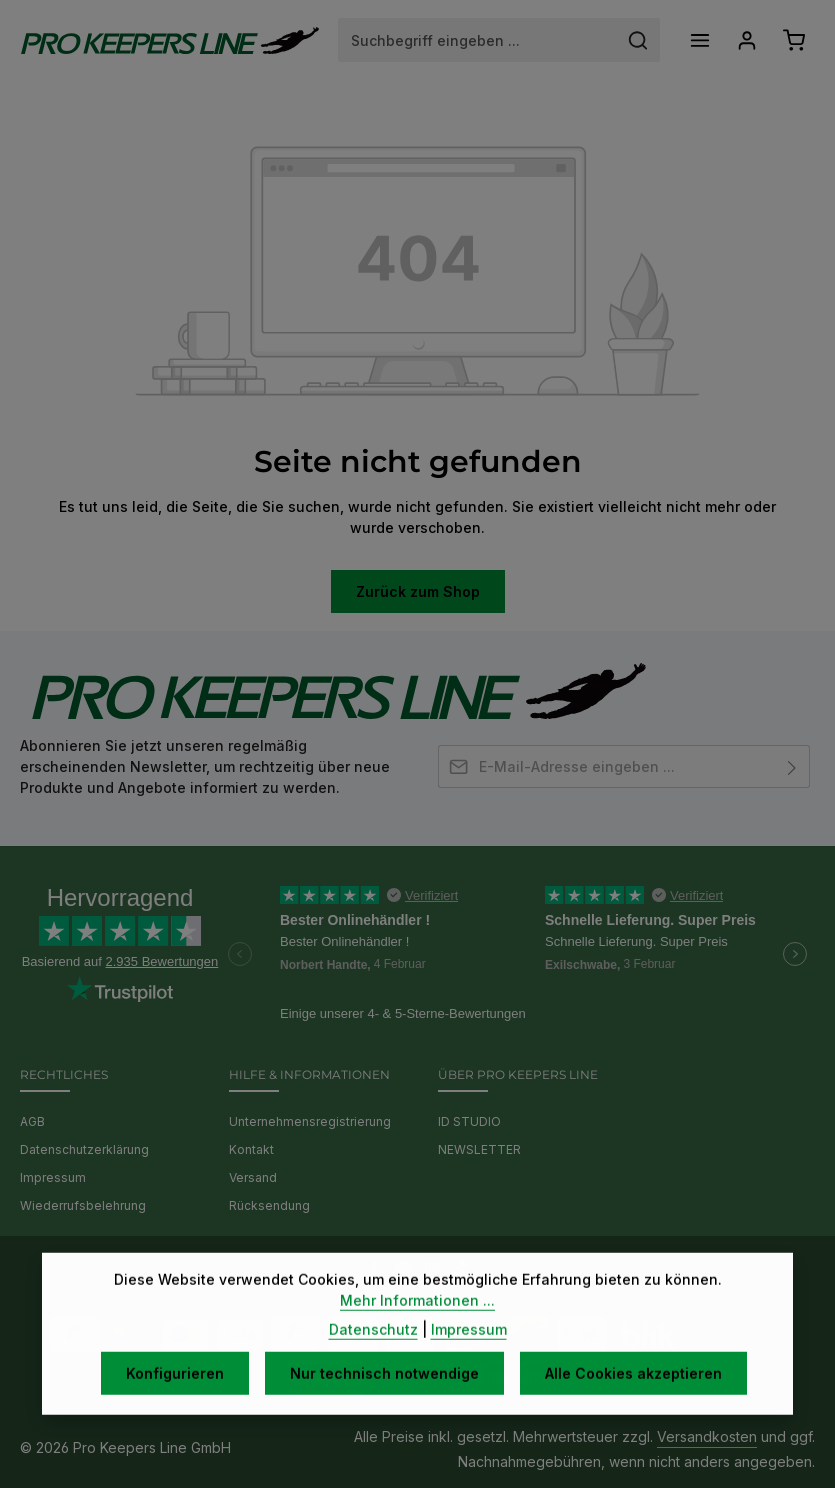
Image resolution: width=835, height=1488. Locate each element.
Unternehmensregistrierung (310, 1121)
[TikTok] (460, 1270)
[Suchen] (638, 40)
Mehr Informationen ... (417, 1328)
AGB (32, 1121)
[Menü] (699, 40)
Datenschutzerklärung (84, 1149)
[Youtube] (405, 1270)
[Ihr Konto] (746, 40)
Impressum (53, 1177)
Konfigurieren (175, 1401)
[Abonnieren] (792, 766)
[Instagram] (434, 1270)
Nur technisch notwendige (384, 1401)
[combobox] (478, 40)
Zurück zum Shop (418, 591)
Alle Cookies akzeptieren (633, 1401)
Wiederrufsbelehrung (83, 1205)
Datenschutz (373, 1357)
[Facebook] (376, 1270)
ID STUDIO (469, 1121)
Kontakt (251, 1149)
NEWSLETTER (479, 1149)
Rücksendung (269, 1205)
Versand (253, 1177)
